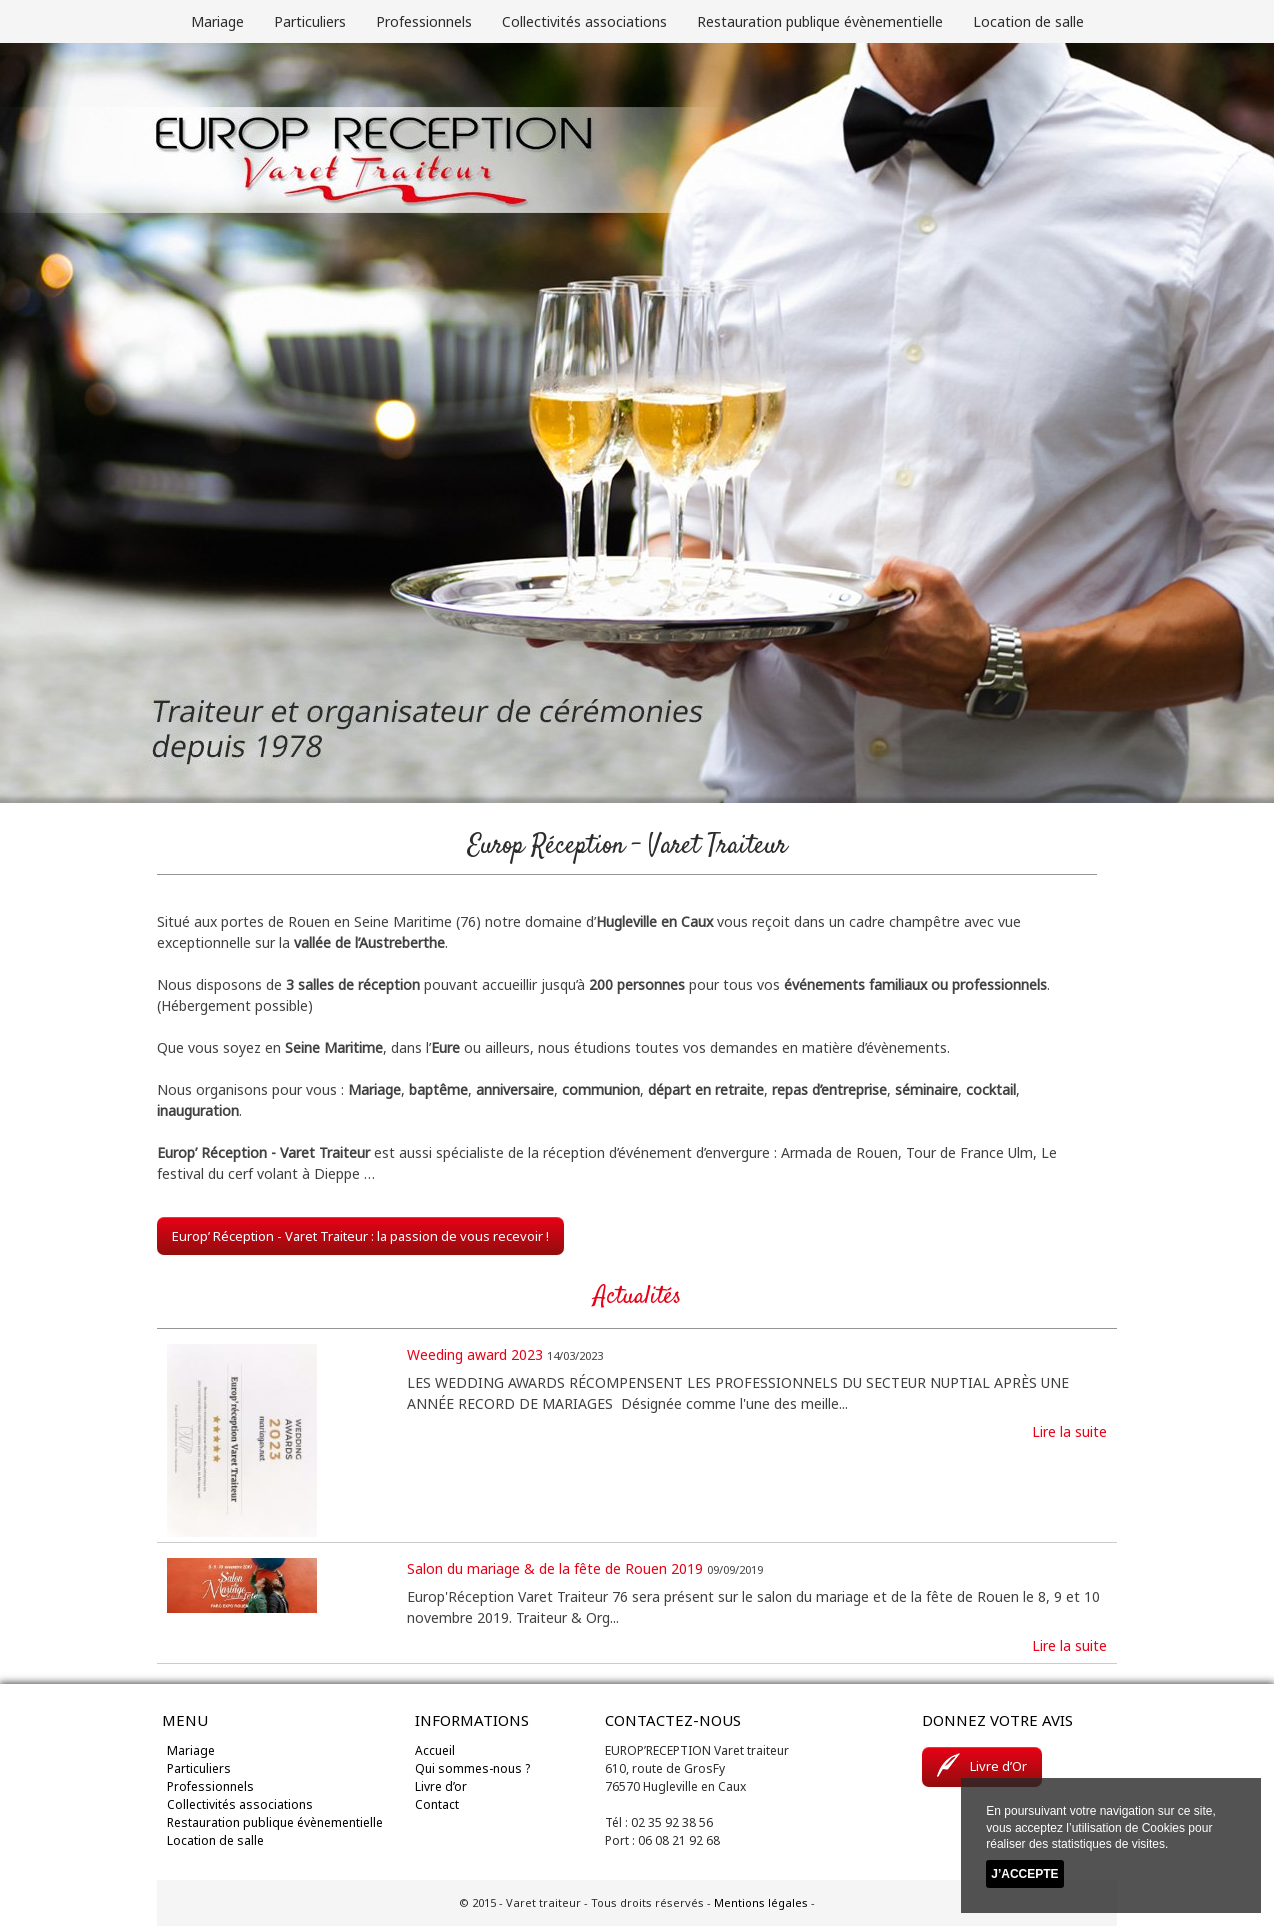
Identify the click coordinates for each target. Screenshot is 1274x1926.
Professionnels (424, 21)
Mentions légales (761, 1902)
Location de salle (1028, 21)
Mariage (217, 21)
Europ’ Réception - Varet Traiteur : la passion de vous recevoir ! (360, 1236)
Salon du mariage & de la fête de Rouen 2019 (555, 1568)
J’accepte (1024, 1874)
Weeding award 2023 (475, 1354)
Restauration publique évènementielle (820, 21)
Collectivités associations (584, 21)
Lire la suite (1069, 1431)
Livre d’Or (982, 1765)
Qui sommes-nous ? (472, 1768)
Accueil (435, 1750)
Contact (437, 1804)
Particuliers (310, 21)
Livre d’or (441, 1786)
